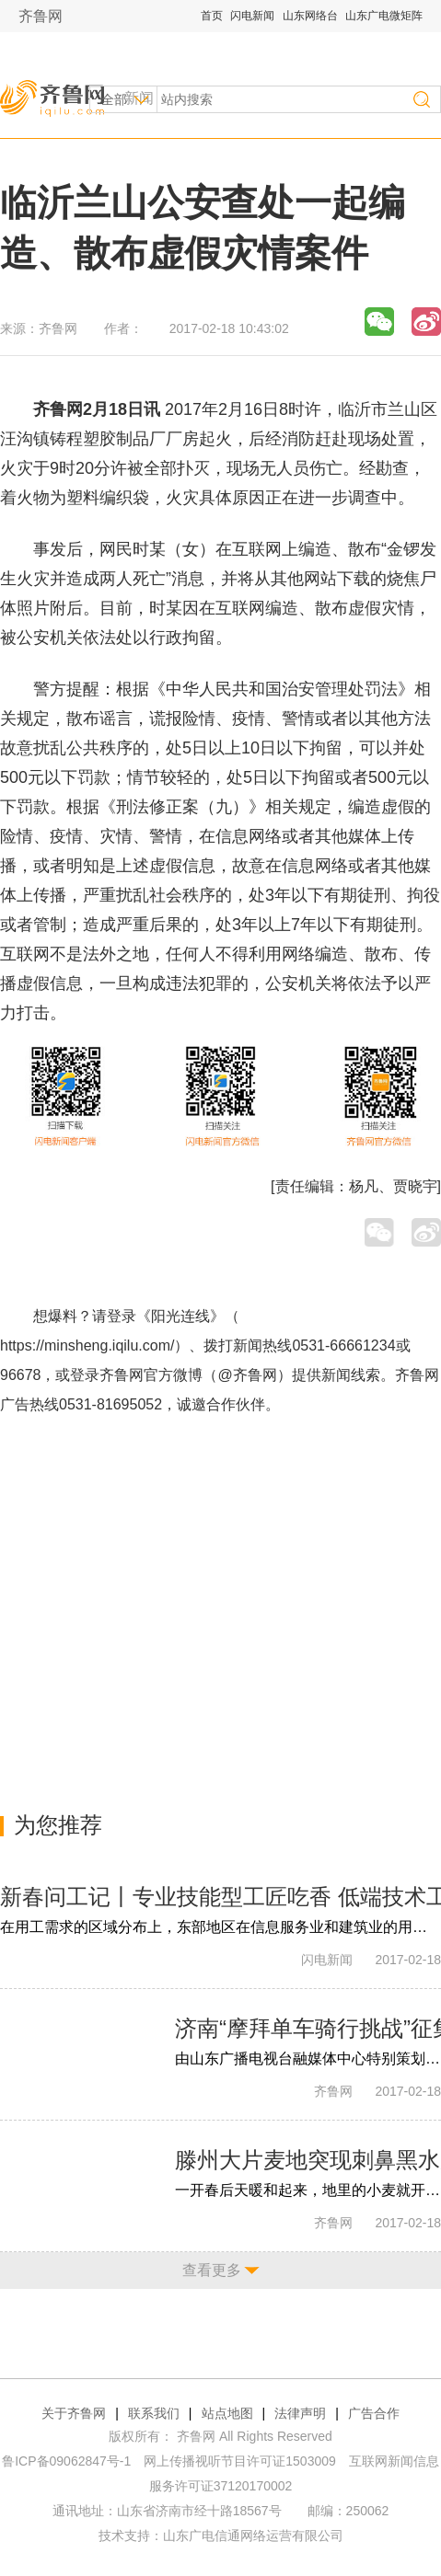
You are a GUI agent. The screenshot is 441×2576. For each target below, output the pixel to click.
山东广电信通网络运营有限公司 (253, 2535)
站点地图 (227, 2413)
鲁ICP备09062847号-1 (66, 2461)
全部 (114, 99)
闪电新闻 (252, 15)
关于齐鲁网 (73, 2413)
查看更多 (211, 2270)
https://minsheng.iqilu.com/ (87, 1345)
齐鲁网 (40, 16)
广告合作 (374, 2413)
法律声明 (300, 2413)
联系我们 (154, 2413)
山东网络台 (310, 15)
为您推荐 (58, 1824)
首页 (212, 15)
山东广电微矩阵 (384, 15)
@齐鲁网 (247, 1375)
